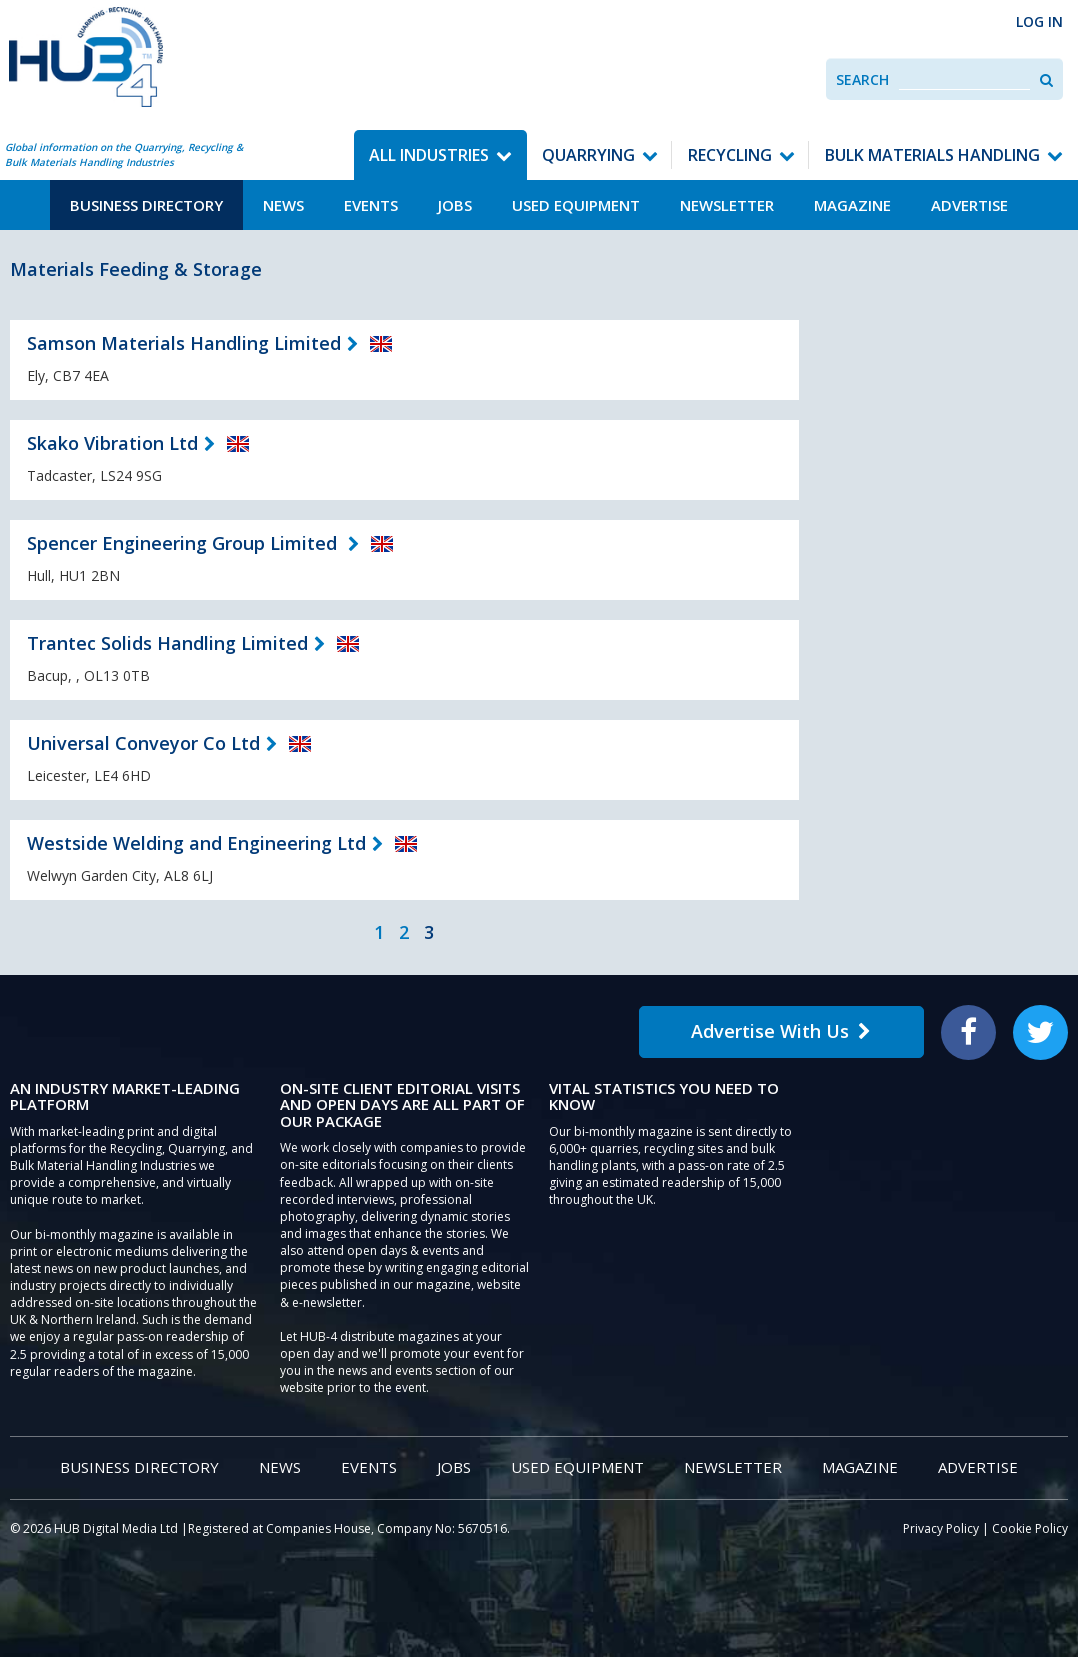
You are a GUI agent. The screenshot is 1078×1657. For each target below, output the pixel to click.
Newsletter (727, 205)
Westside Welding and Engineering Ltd (196, 843)
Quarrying (588, 155)
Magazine (852, 205)
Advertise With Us (781, 1031)
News (283, 205)
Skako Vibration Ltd (112, 443)
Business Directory (146, 205)
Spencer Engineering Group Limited (184, 543)
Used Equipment (576, 205)
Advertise (969, 205)
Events (371, 205)
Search (862, 79)
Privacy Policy (941, 1528)
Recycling (730, 155)
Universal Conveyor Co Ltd (143, 743)
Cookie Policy (1030, 1528)
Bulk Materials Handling (932, 155)
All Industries (429, 155)
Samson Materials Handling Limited (184, 343)
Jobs (455, 205)
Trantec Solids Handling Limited (167, 643)
